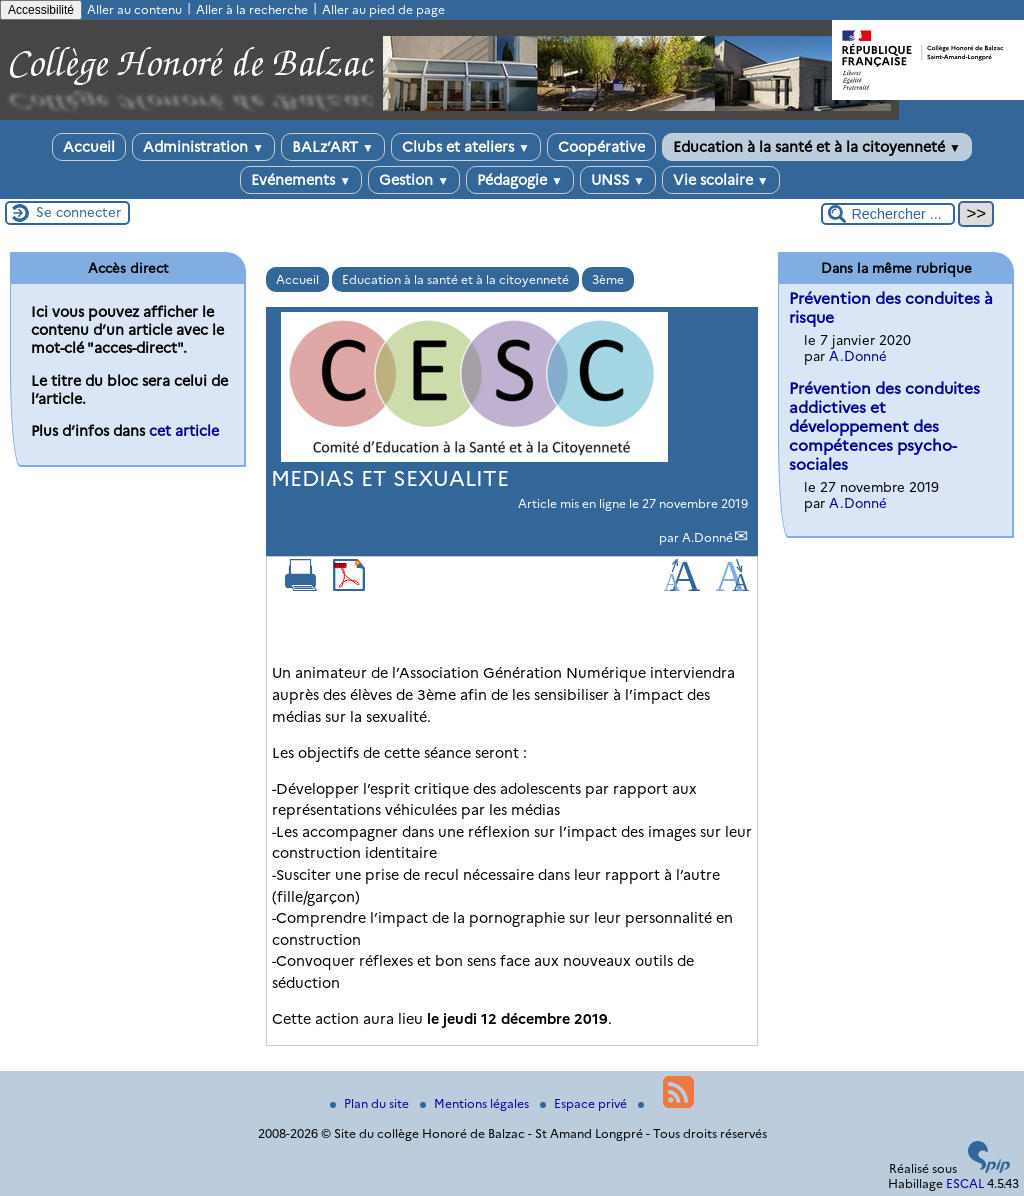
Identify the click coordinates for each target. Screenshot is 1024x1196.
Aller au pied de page (383, 9)
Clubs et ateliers (466, 147)
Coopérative (601, 147)
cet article (184, 431)
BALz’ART (333, 147)
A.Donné (707, 537)
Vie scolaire (721, 180)
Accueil (89, 147)
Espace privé (585, 1103)
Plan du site (371, 1103)
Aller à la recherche (252, 9)
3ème (608, 279)
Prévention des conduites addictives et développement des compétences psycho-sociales (884, 426)
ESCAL (965, 1183)
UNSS (618, 180)
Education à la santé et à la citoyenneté (817, 147)
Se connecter (78, 212)
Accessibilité (41, 10)
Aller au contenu (134, 9)
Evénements (301, 180)
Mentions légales (476, 1103)
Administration (203, 147)
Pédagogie (520, 180)
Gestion (414, 180)
